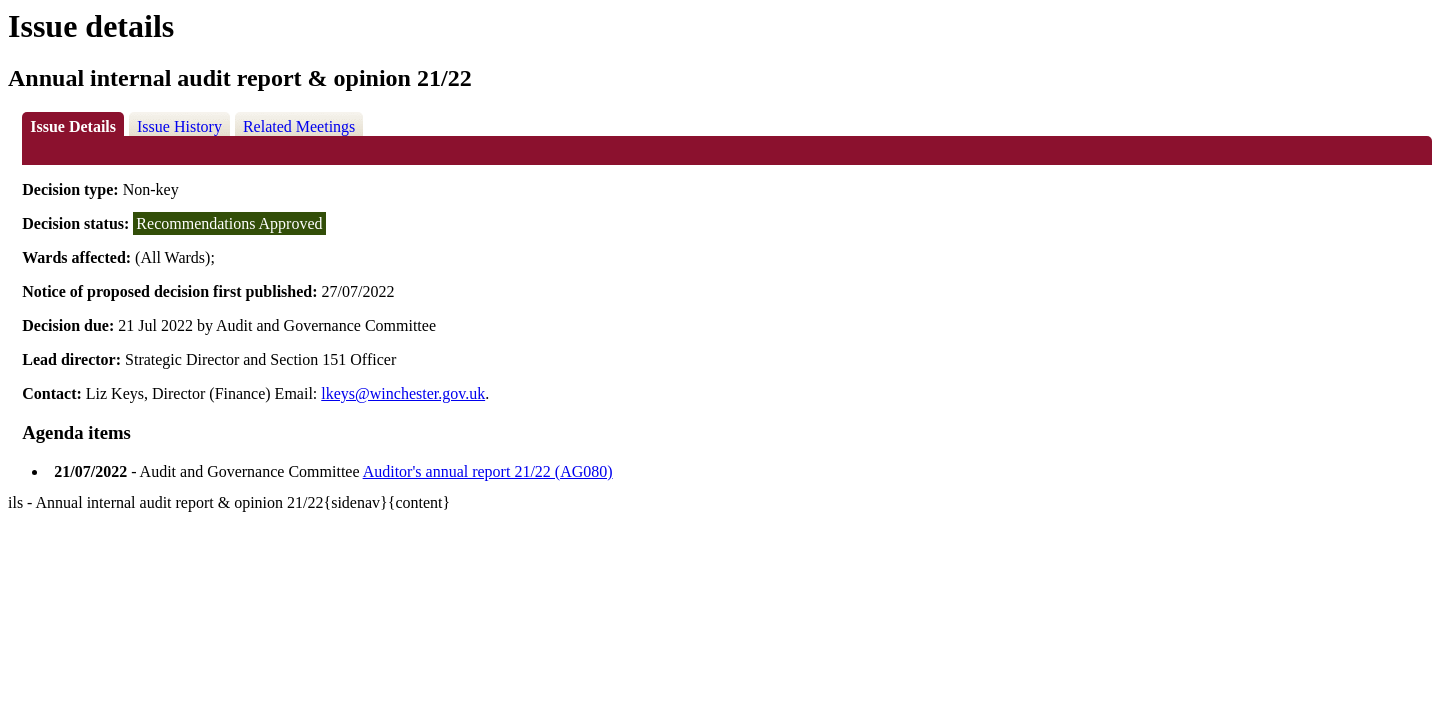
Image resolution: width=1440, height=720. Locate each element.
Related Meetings (299, 126)
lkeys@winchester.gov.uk (403, 393)
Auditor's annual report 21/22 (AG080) (488, 471)
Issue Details (73, 126)
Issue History (179, 126)
